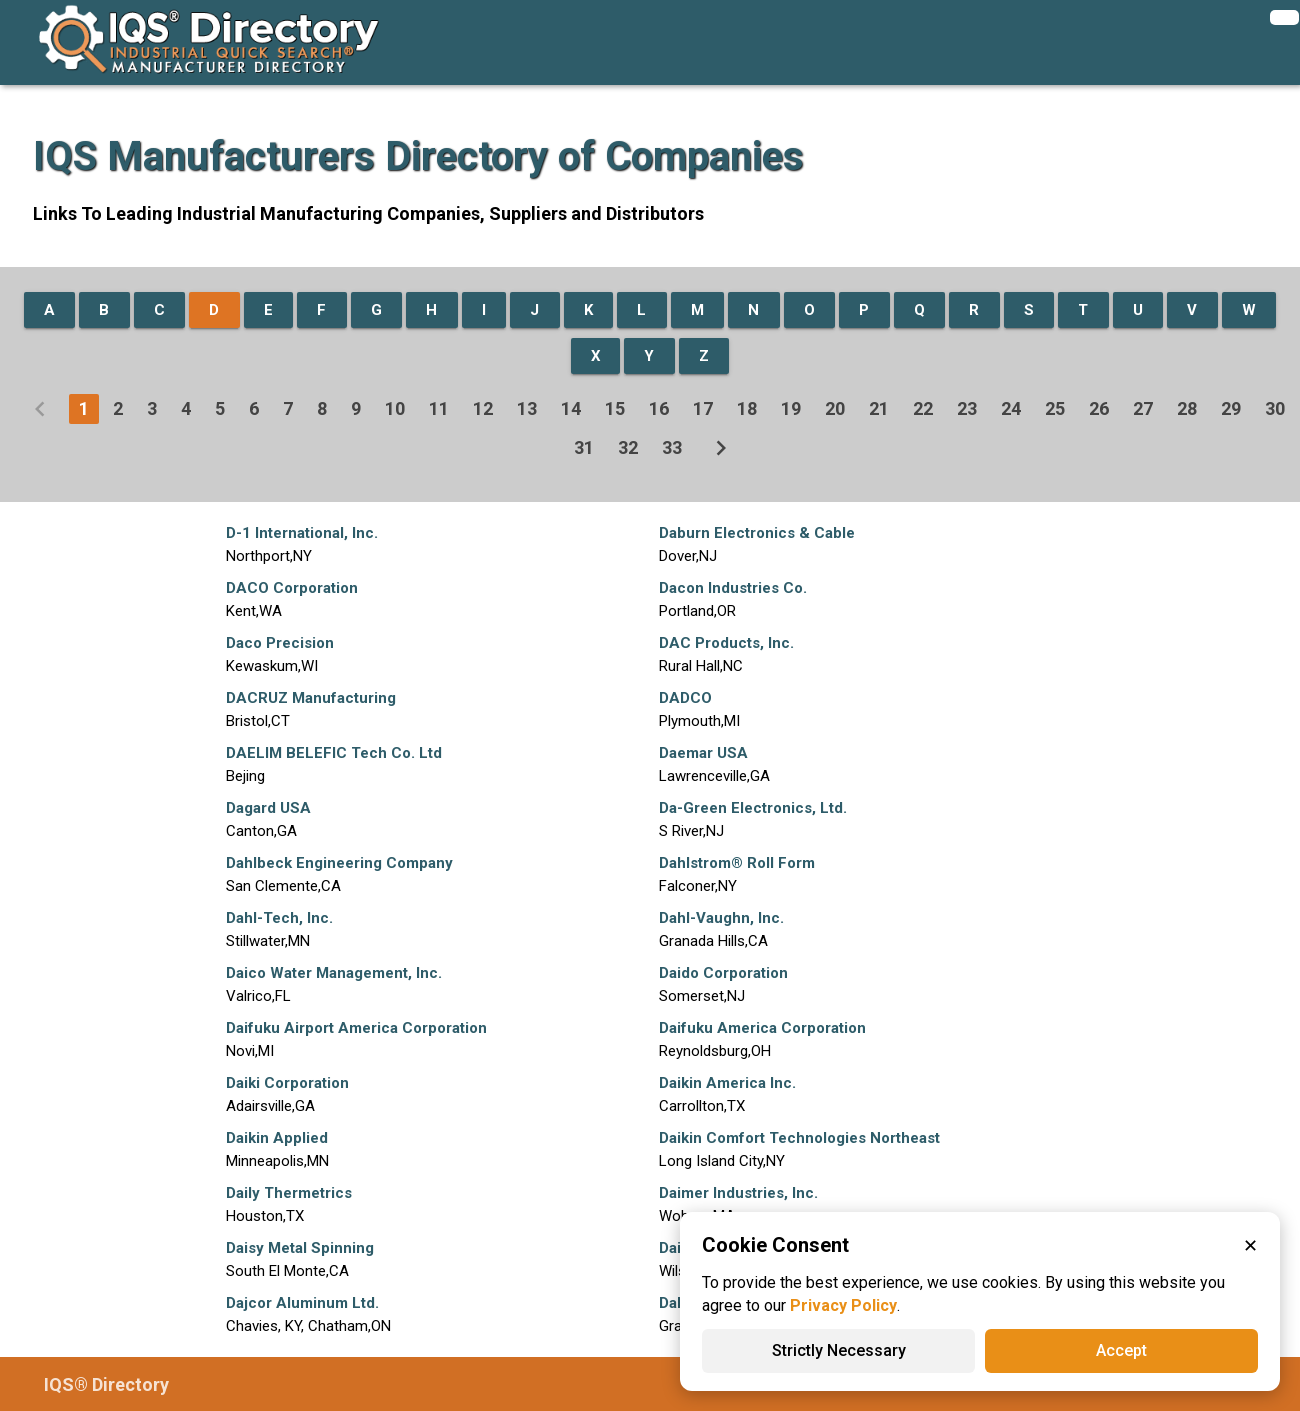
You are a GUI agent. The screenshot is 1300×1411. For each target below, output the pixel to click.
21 (879, 408)
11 (439, 408)
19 (791, 408)
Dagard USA (268, 808)
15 (615, 408)
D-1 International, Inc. (302, 533)
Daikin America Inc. (727, 1083)
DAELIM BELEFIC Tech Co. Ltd (334, 753)
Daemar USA (703, 753)
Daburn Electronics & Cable (757, 533)
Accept (1121, 1350)
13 (527, 408)
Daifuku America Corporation (762, 1028)
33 (672, 447)
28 (1187, 408)
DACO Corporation (292, 588)
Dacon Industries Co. (733, 588)
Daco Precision (280, 643)
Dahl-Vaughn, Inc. (721, 918)
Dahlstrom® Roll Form (737, 863)
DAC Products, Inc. (726, 643)
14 (571, 408)
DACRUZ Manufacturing (311, 698)
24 (1011, 408)
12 (483, 408)
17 (703, 408)
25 (1055, 408)
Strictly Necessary (839, 1350)
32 (628, 447)
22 (923, 408)
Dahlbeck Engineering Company (339, 863)
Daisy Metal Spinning (300, 1248)
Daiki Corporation (287, 1083)
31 (584, 447)
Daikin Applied (277, 1138)
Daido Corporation (723, 973)
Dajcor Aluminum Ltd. (302, 1303)
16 (659, 408)
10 (395, 408)
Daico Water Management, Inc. (334, 973)
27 (1143, 408)
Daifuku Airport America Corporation (356, 1028)
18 (747, 408)
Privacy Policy (843, 1305)
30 (1275, 408)
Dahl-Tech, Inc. (279, 918)
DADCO (685, 698)
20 (835, 408)
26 (1099, 408)
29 (1231, 408)
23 (967, 408)
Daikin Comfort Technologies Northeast (799, 1138)
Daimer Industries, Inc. (738, 1193)
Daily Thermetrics (289, 1193)
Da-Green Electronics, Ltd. (753, 808)
